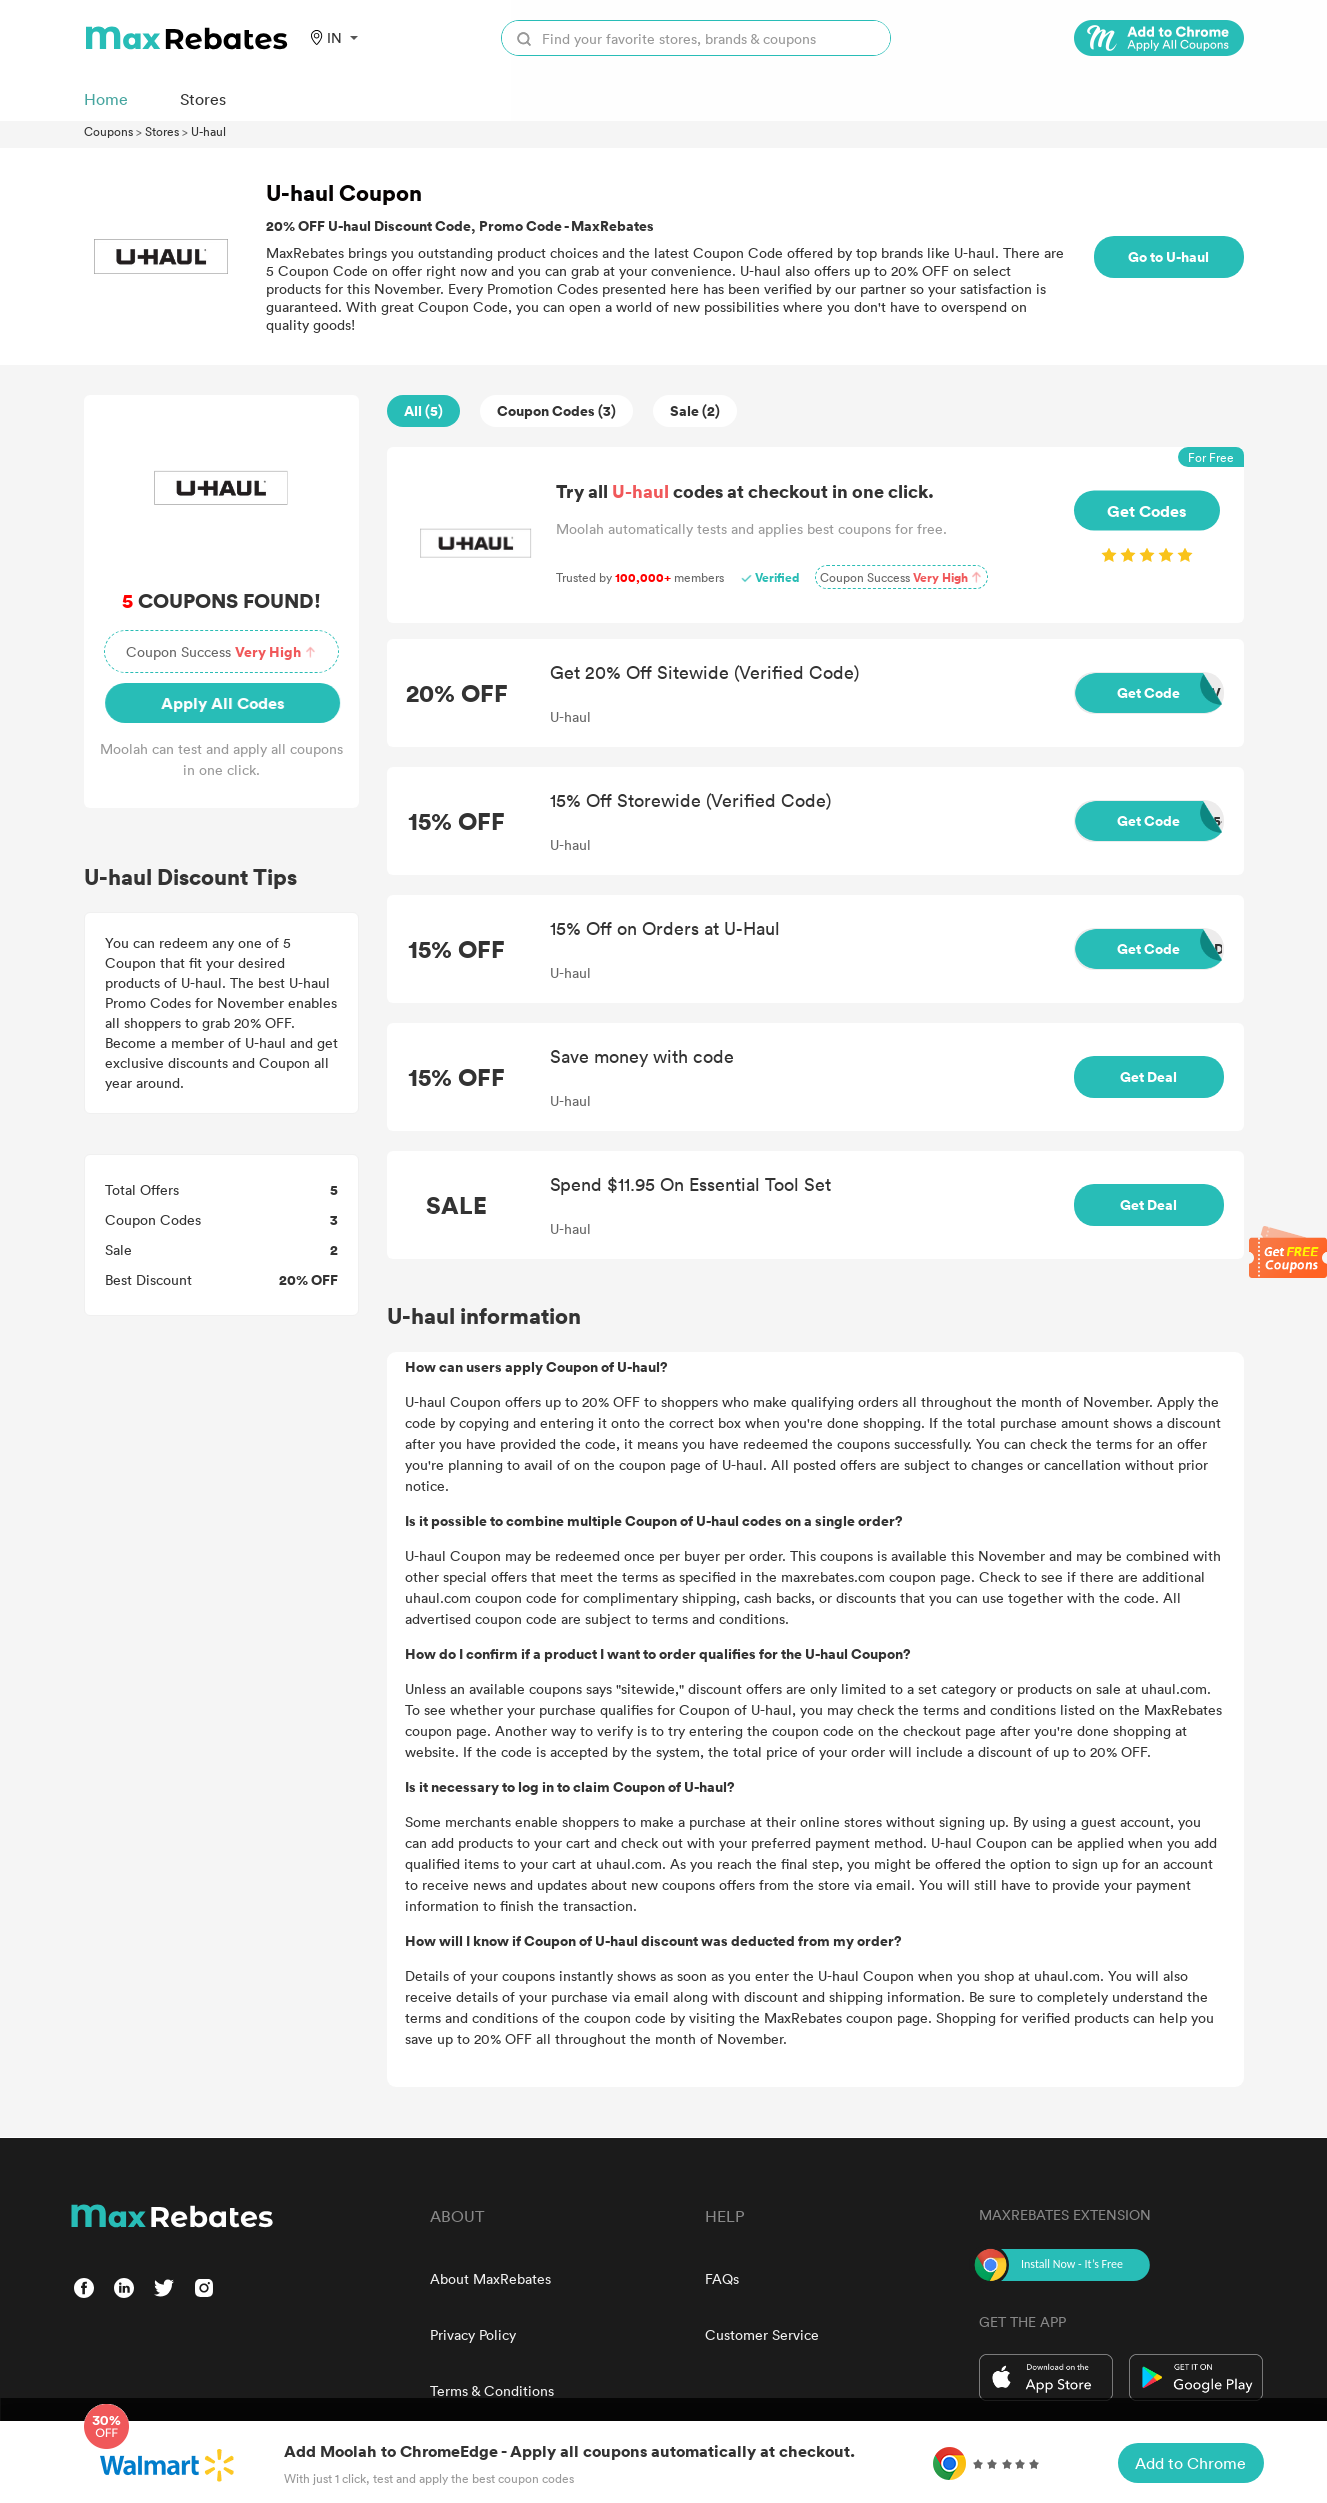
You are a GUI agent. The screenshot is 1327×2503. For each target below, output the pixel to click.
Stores (162, 131)
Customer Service (762, 2334)
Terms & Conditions (492, 2390)
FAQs (722, 2278)
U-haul (208, 131)
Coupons (108, 131)
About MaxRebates (490, 2278)
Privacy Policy (473, 2334)
